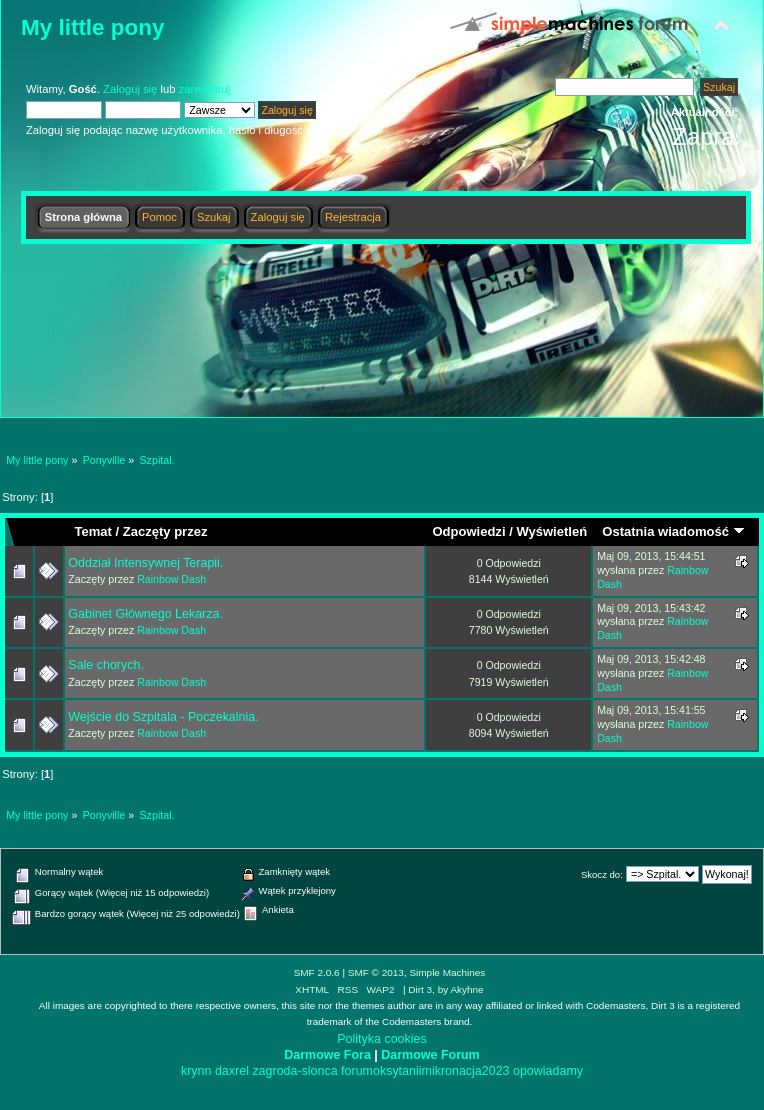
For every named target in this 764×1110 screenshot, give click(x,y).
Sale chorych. (106, 665)
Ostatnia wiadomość (673, 531)
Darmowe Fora (327, 1055)
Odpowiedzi (468, 531)
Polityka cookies (381, 1039)
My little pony (92, 27)
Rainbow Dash (171, 579)
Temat (92, 531)
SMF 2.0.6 (317, 972)
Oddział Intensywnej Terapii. (145, 563)
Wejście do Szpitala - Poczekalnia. (163, 717)
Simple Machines (447, 972)
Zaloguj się (130, 89)
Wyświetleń (551, 531)
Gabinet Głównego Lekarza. (145, 614)
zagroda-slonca (294, 1071)
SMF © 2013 (376, 972)
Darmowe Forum (430, 1055)
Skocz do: (602, 874)
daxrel (232, 1071)
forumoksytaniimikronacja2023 (425, 1071)
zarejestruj (205, 89)
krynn (196, 1071)
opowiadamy (548, 1071)
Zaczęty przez (165, 531)
